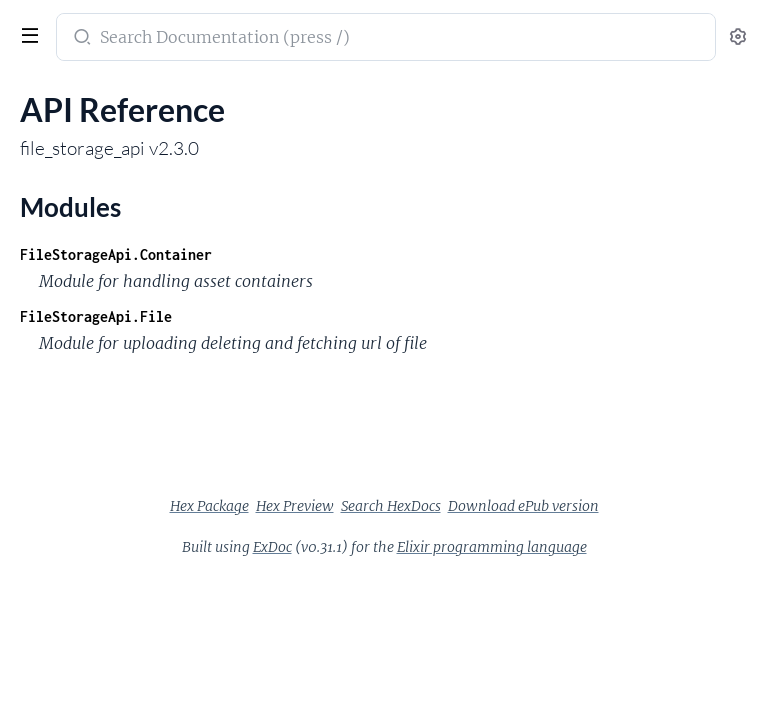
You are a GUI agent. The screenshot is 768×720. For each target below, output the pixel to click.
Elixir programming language (492, 547)
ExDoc (272, 547)
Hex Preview (295, 506)
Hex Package (209, 506)
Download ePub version (523, 506)
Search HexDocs (391, 506)
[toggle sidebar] (28, 38)
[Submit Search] (80, 39)
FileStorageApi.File (96, 316)
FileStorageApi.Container (116, 254)
